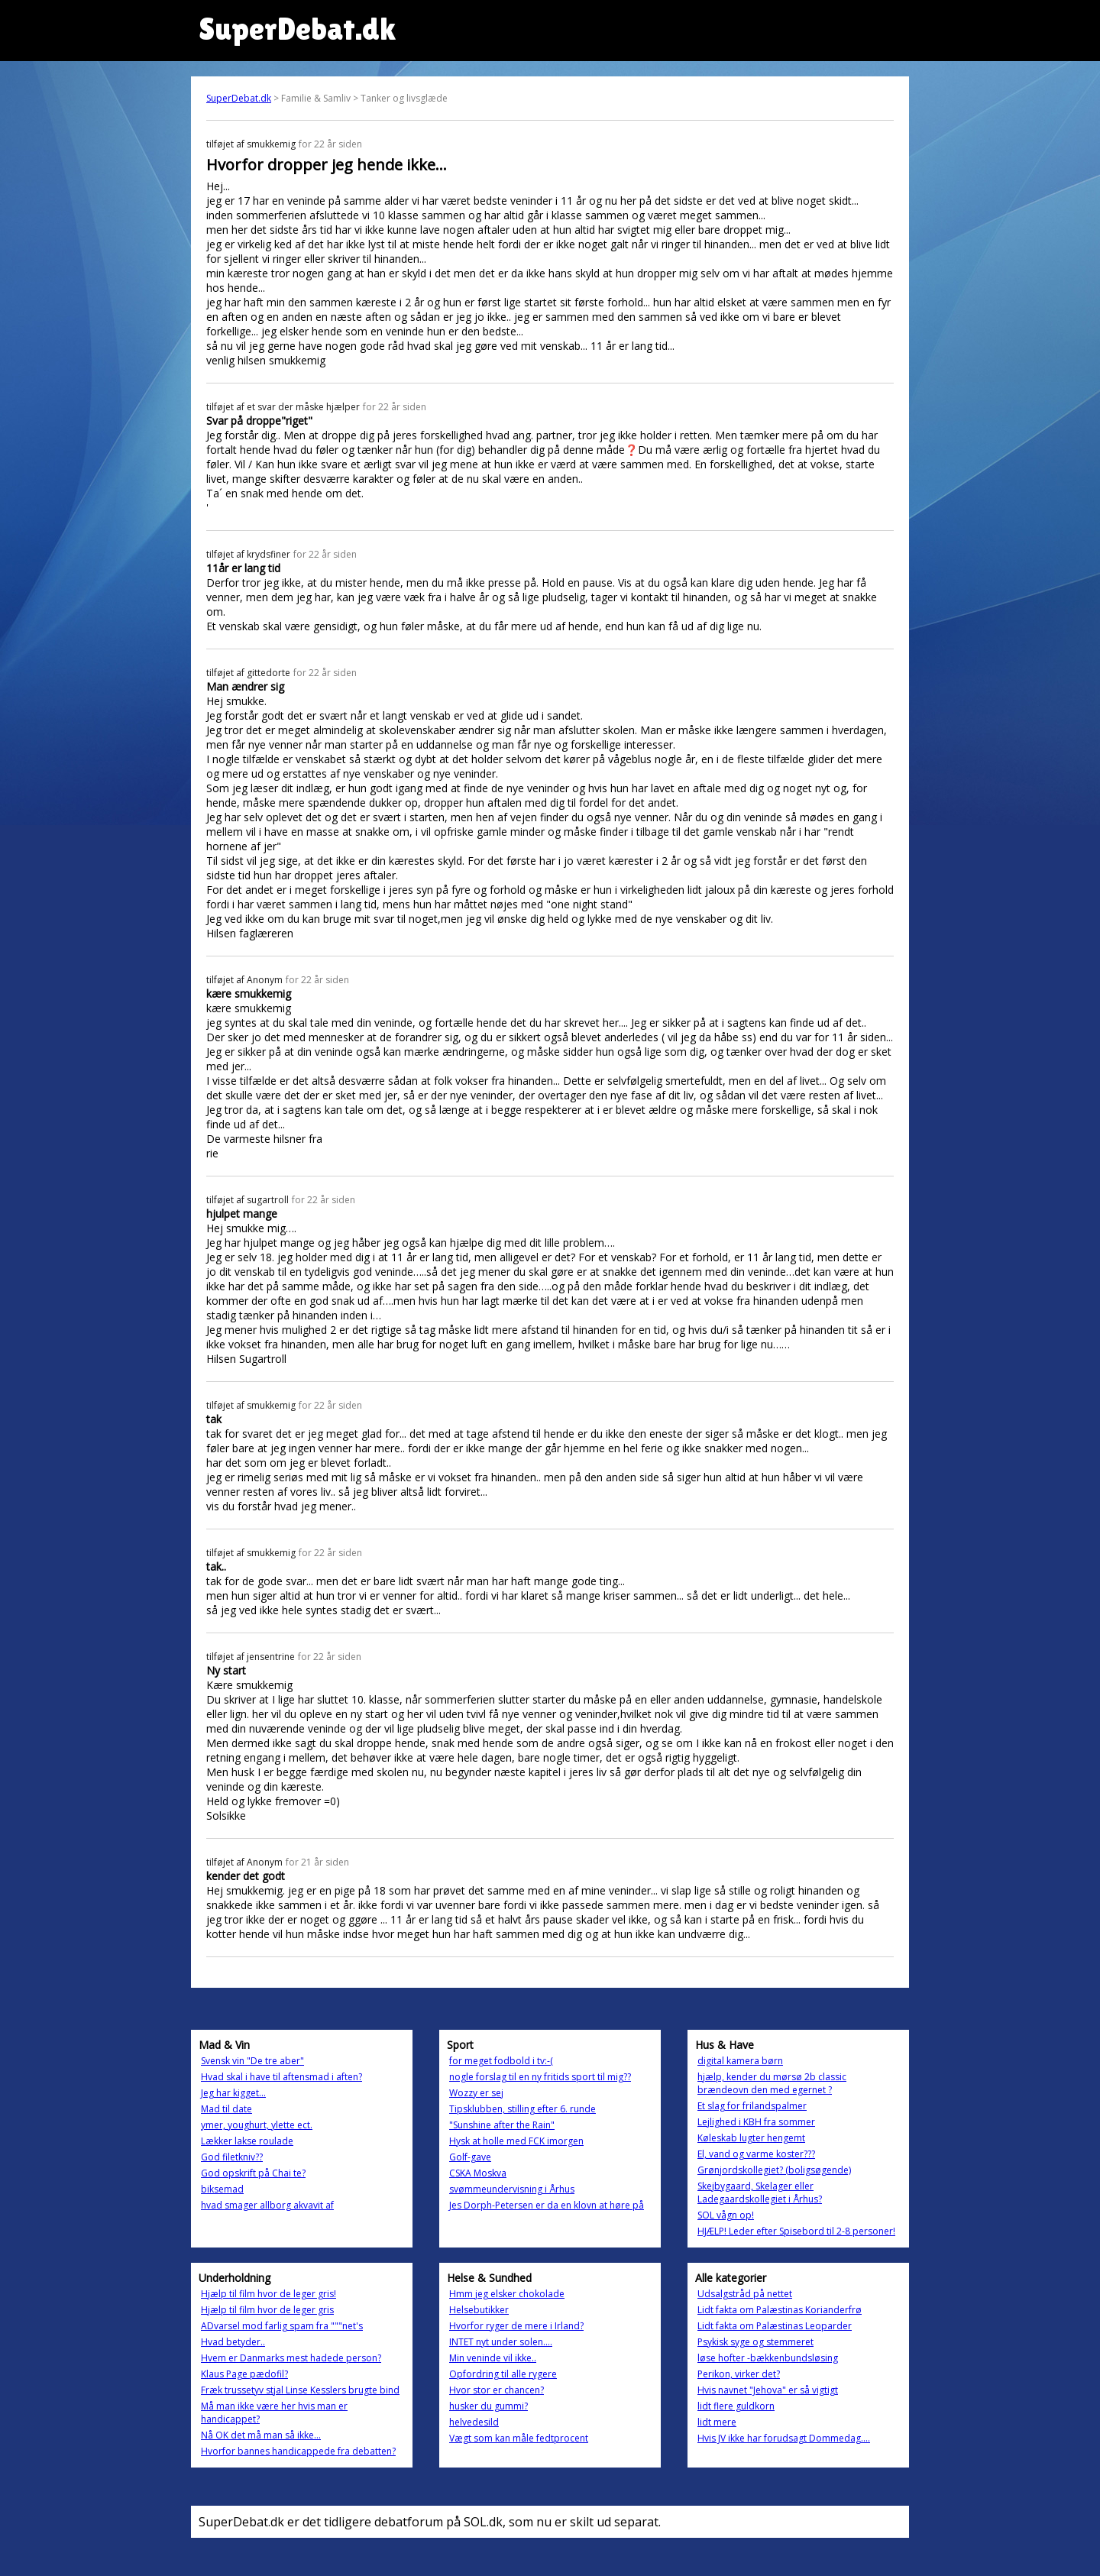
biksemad (222, 2189)
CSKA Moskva (477, 2173)
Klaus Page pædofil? (244, 2373)
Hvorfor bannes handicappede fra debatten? (298, 2451)
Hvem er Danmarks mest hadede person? (291, 2357)
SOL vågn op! (725, 2215)
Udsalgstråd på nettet (744, 2293)
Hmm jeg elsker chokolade (507, 2293)
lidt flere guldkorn (736, 2406)
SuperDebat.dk (238, 98)
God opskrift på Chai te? (253, 2173)
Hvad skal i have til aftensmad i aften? (281, 2076)
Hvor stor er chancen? (496, 2389)
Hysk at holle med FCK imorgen (516, 2140)
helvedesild (474, 2422)
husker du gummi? (488, 2406)
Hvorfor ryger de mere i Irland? (516, 2325)
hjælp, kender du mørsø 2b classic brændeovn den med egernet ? (771, 2083)
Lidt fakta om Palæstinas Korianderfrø (779, 2309)
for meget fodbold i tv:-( (501, 2060)
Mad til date (226, 2108)
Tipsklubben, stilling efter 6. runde (522, 2108)
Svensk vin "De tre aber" (252, 2060)
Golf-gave (470, 2156)
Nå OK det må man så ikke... (261, 2435)
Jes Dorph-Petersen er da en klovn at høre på (546, 2205)
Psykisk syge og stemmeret (755, 2341)
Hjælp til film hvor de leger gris (267, 2309)
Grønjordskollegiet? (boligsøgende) (774, 2169)
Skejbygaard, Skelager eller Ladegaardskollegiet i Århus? (759, 2192)
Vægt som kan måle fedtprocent (518, 2438)
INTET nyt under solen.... (500, 2341)
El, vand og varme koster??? (756, 2153)
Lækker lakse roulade (247, 2140)
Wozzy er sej (476, 2092)
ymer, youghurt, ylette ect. (256, 2124)
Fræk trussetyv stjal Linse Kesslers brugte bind (300, 2389)
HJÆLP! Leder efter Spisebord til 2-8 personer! (796, 2231)
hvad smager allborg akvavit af (267, 2205)
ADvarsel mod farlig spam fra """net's (282, 2325)
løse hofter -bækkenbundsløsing (767, 2357)
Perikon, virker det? (738, 2373)
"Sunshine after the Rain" (502, 2124)
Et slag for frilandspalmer (752, 2105)
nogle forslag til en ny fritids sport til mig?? (540, 2076)
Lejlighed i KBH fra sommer (756, 2121)
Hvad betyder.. (233, 2341)
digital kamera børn (740, 2060)
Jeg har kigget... (233, 2092)
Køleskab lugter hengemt (751, 2137)
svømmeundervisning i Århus (511, 2189)
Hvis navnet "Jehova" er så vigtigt (767, 2389)
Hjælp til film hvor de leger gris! (268, 2293)
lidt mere (716, 2422)
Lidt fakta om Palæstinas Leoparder (774, 2325)
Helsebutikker (479, 2309)
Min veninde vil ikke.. (492, 2357)
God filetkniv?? (232, 2156)
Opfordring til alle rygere (503, 2373)
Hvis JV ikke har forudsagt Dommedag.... (783, 2438)
